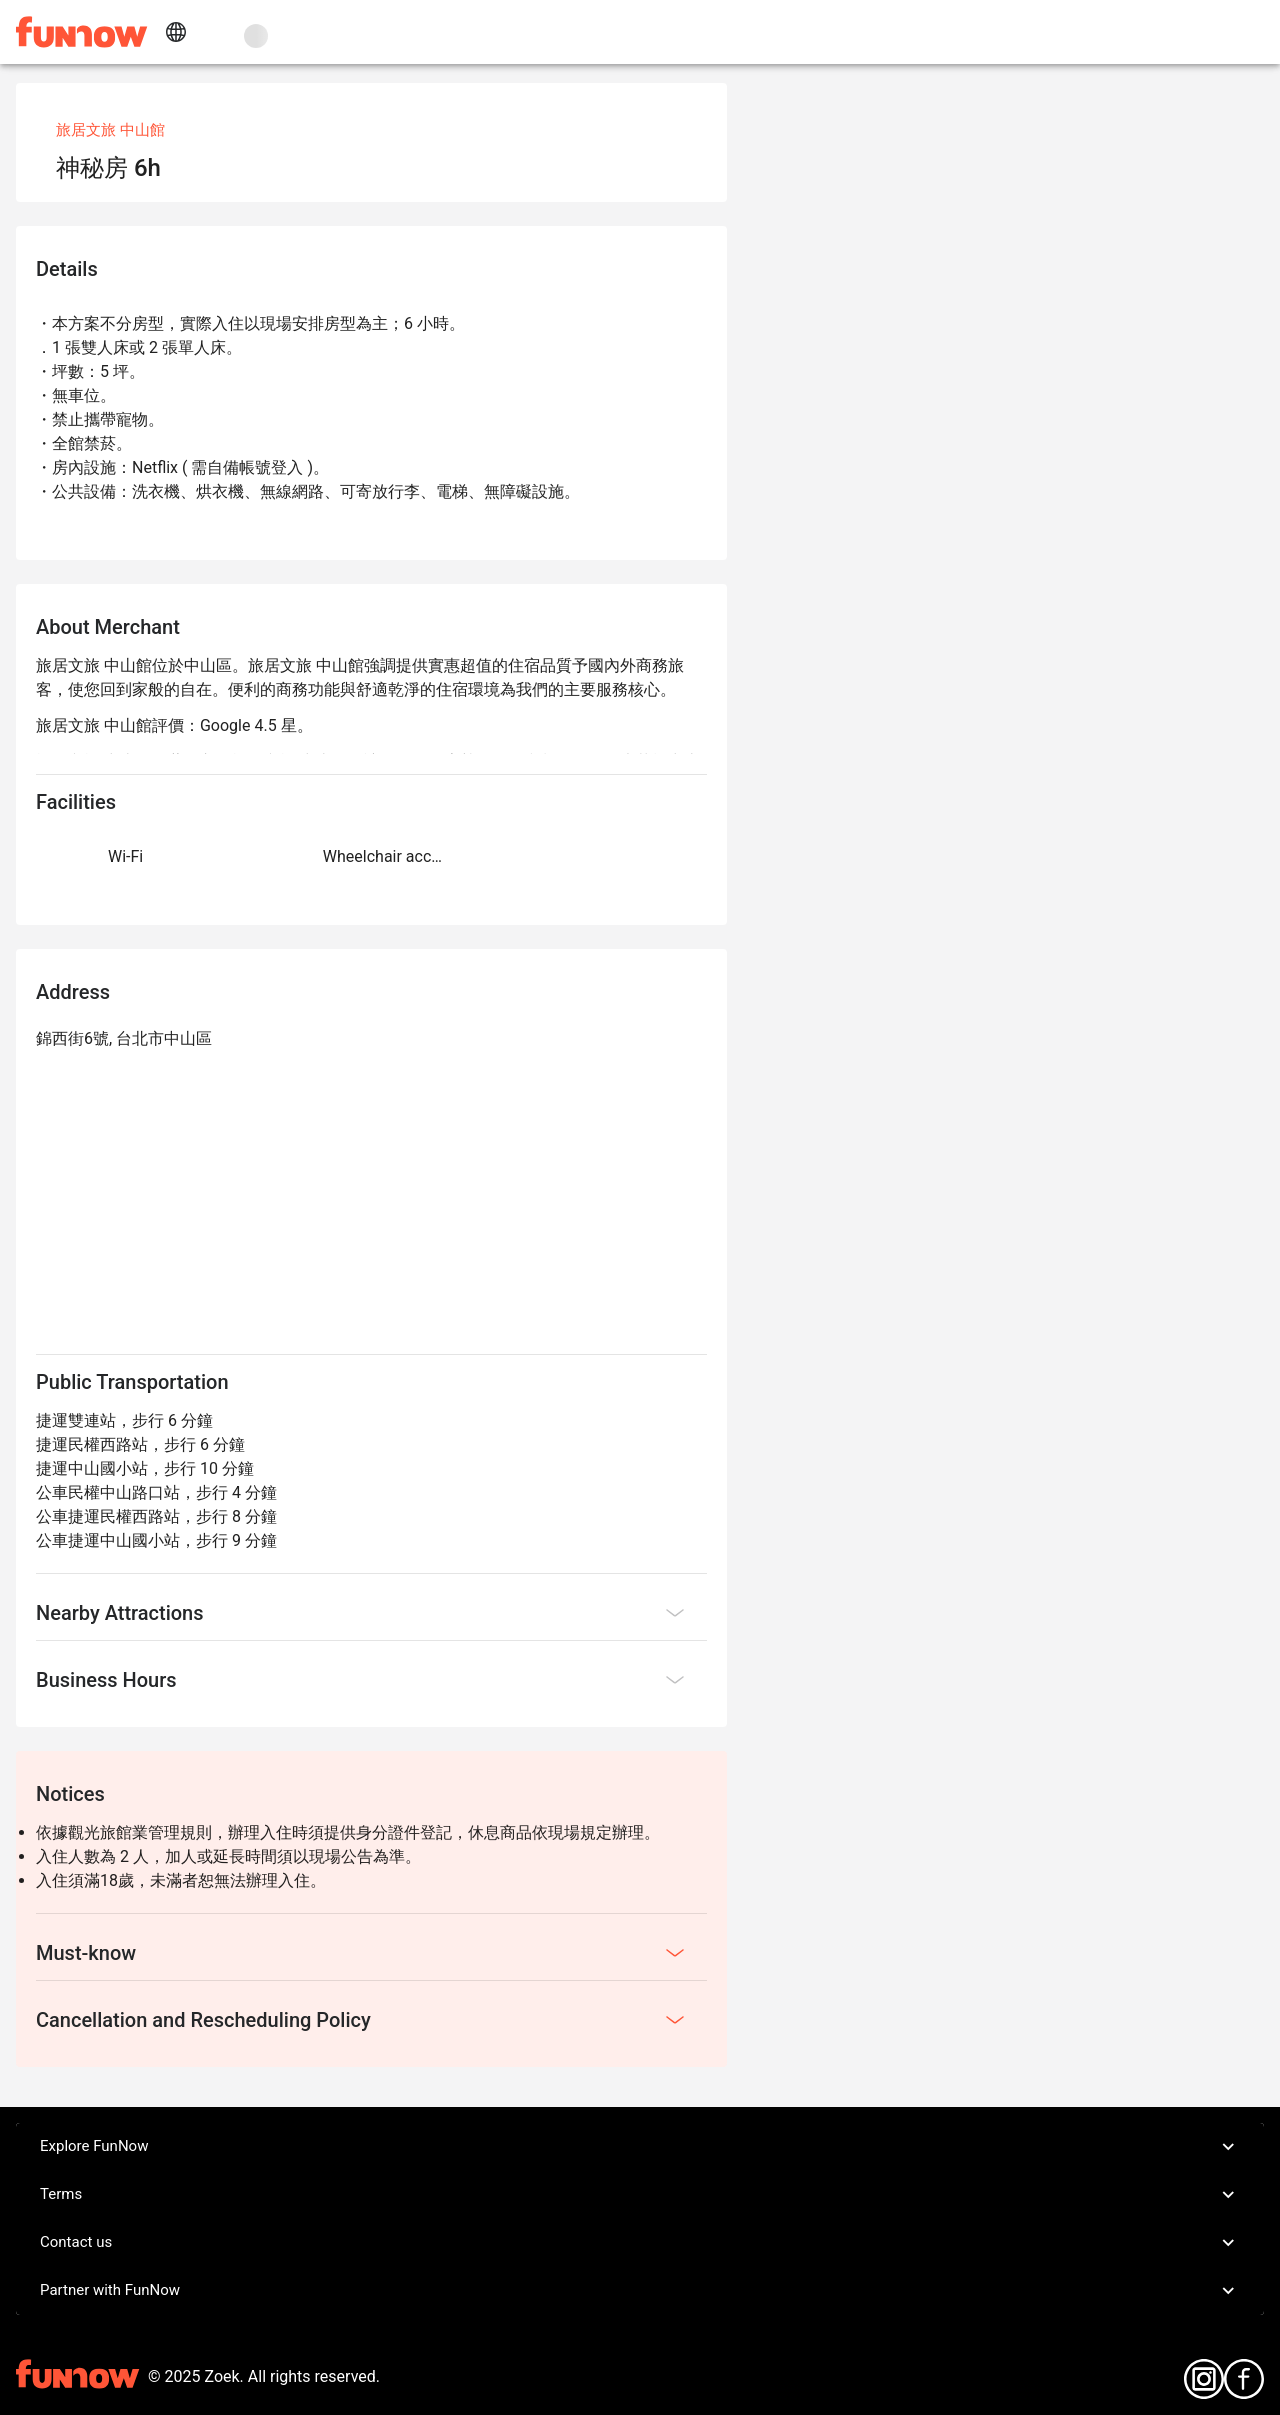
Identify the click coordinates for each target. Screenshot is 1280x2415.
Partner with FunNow (640, 2291)
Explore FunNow (640, 2147)
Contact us (640, 2243)
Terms (640, 2195)
